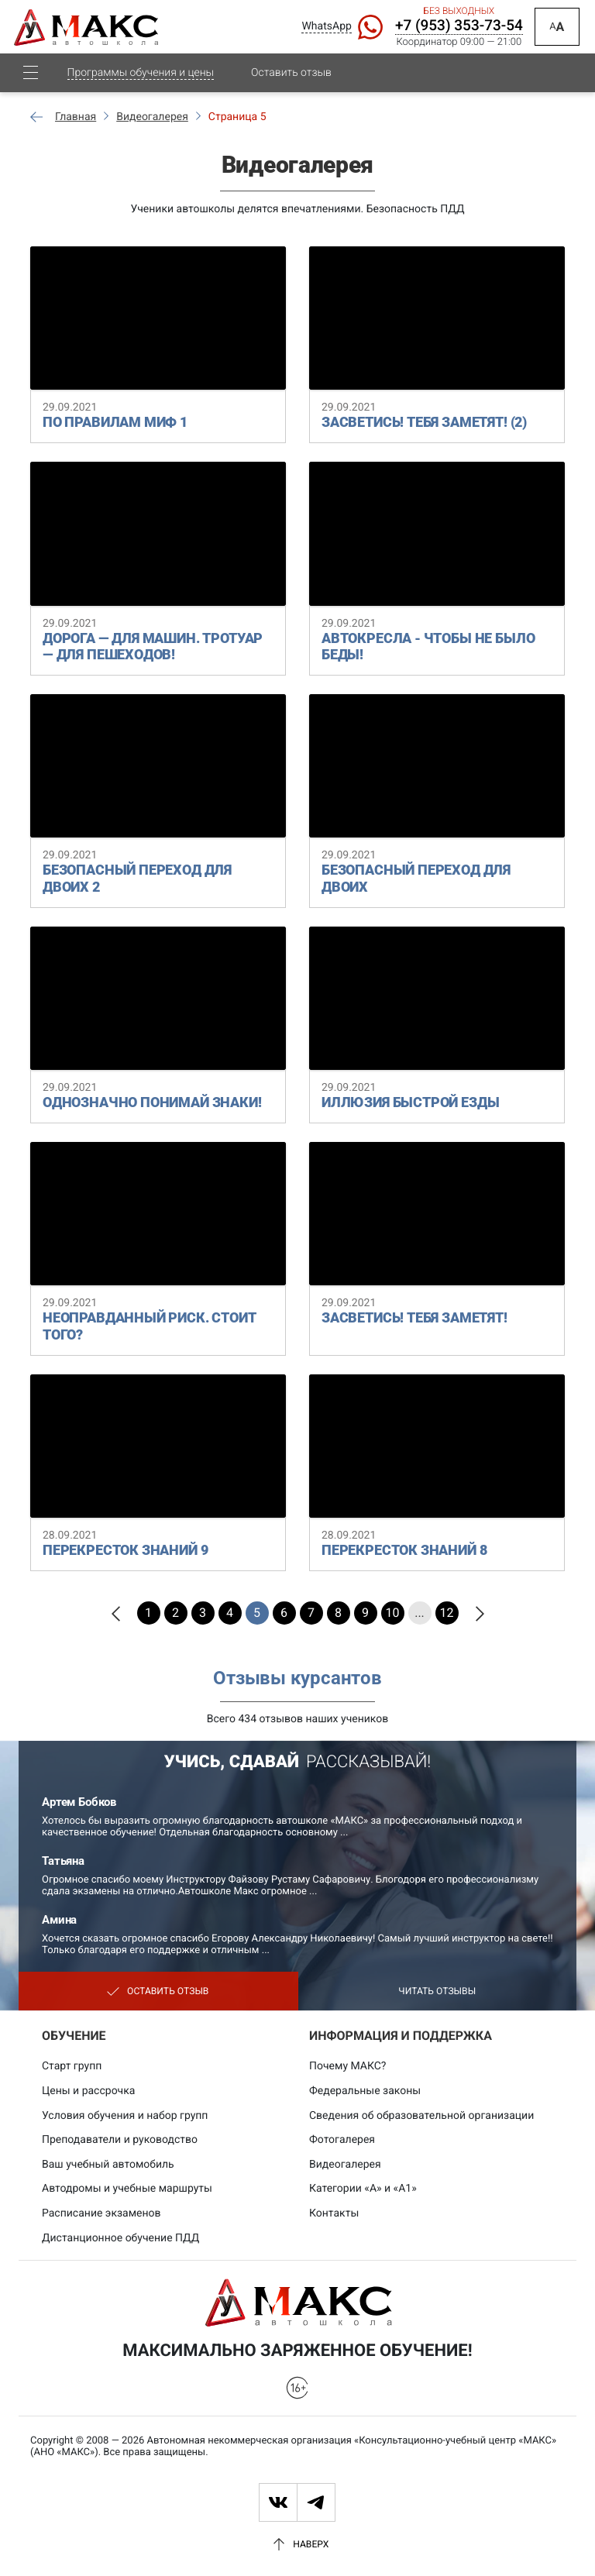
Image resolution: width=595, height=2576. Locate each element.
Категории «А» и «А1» (363, 2188)
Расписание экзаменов (101, 2213)
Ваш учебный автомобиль (108, 2164)
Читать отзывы (437, 1991)
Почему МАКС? (347, 2066)
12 (447, 1612)
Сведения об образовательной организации (421, 2116)
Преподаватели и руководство (120, 2140)
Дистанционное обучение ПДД (120, 2238)
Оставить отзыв (291, 86)
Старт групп (71, 2066)
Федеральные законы (365, 2091)
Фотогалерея (342, 2140)
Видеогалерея (345, 2164)
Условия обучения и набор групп (125, 2116)
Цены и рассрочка (88, 2091)
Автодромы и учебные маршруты (127, 2188)
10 (393, 1612)
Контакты (334, 2213)
